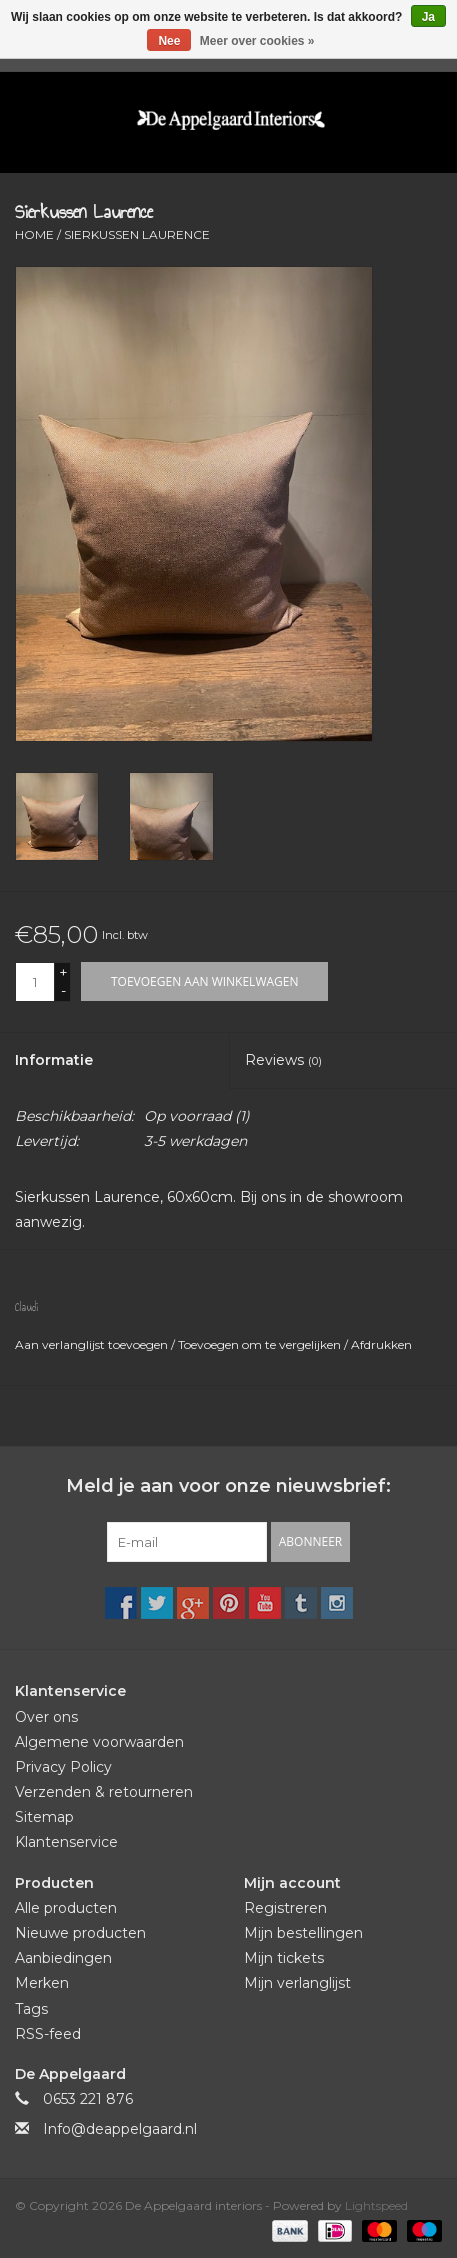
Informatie (54, 1060)
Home (34, 234)
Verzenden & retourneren (104, 1792)
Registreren (285, 1908)
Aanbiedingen (63, 1958)
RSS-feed (48, 2034)
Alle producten (66, 1908)
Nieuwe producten (80, 1933)
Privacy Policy (63, 1767)
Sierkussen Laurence (137, 234)
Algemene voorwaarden (99, 1742)
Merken (42, 1983)
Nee (169, 41)
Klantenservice (66, 1842)
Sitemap (44, 1817)
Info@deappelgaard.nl (120, 2129)
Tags (31, 2009)
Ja (428, 17)
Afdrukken (381, 1344)
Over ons (46, 1717)
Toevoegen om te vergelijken (261, 1344)
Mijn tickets (284, 1958)
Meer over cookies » (257, 41)
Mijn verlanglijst (297, 1983)
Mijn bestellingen (303, 1933)
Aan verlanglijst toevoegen (93, 1344)
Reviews (283, 1060)
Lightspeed (376, 2205)
